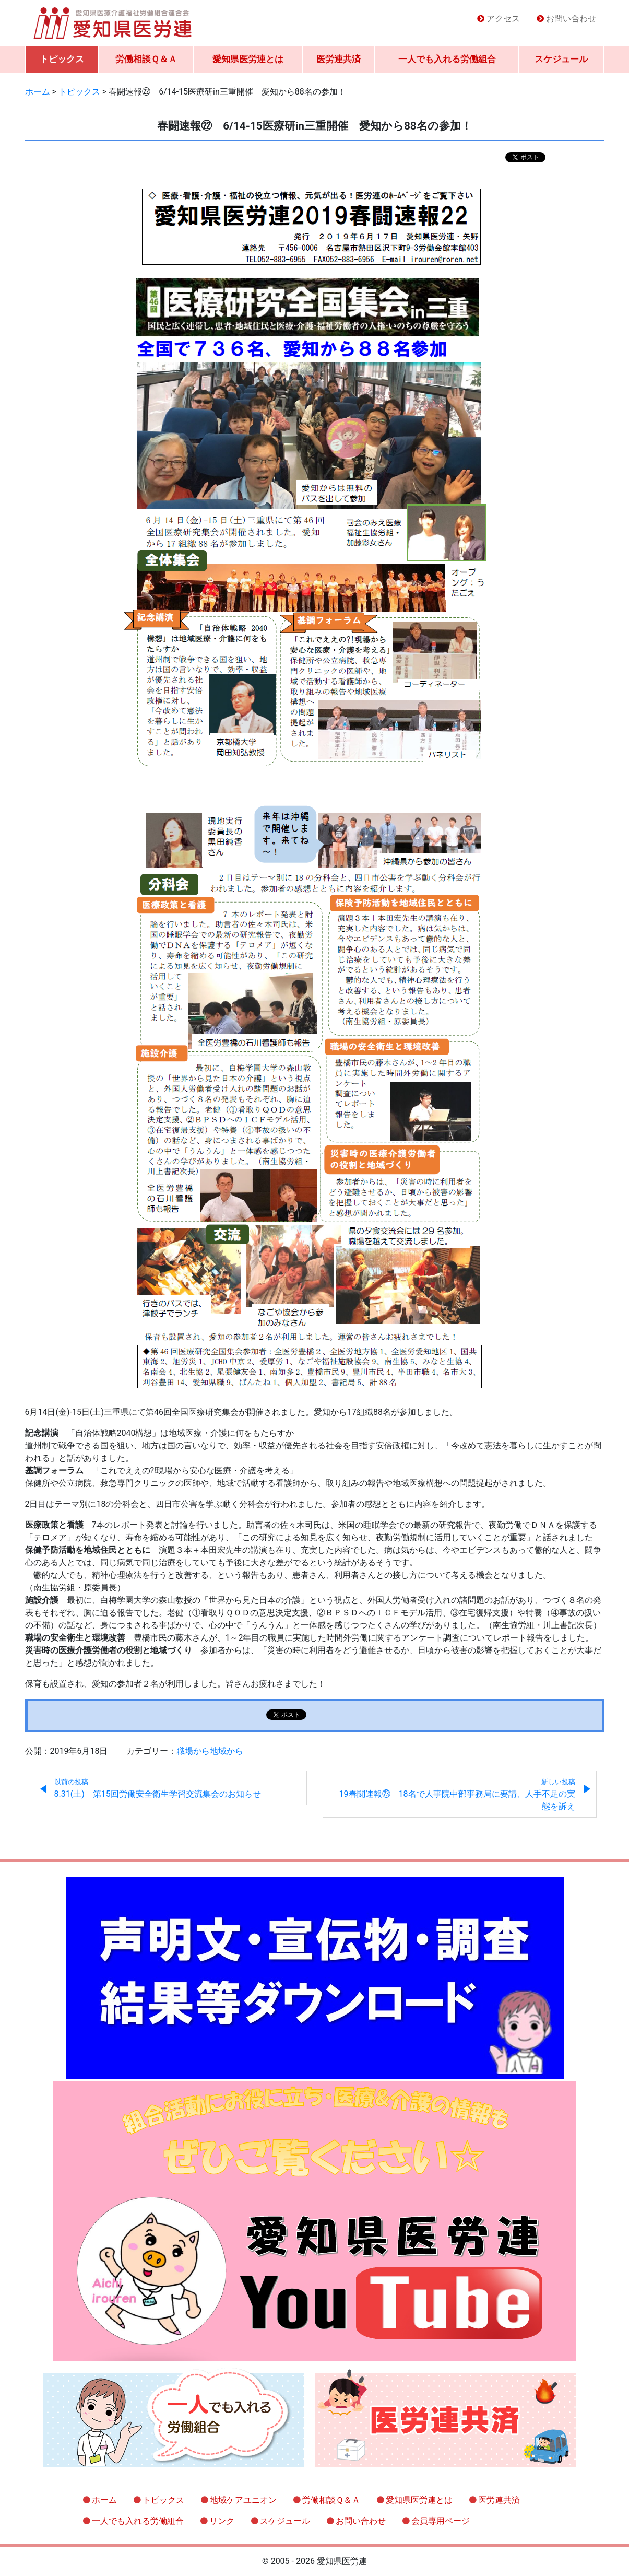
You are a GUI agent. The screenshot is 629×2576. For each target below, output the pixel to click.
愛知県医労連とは (247, 59)
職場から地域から (209, 1751)
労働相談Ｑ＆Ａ (146, 59)
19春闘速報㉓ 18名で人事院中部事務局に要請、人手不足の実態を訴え (457, 1794)
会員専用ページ (440, 2521)
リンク (221, 2521)
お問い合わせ (571, 19)
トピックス (62, 59)
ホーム (104, 2500)
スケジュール (561, 59)
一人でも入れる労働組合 (447, 59)
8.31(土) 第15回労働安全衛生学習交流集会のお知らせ (157, 1788)
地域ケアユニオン (243, 2500)
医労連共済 (338, 59)
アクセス (503, 19)
